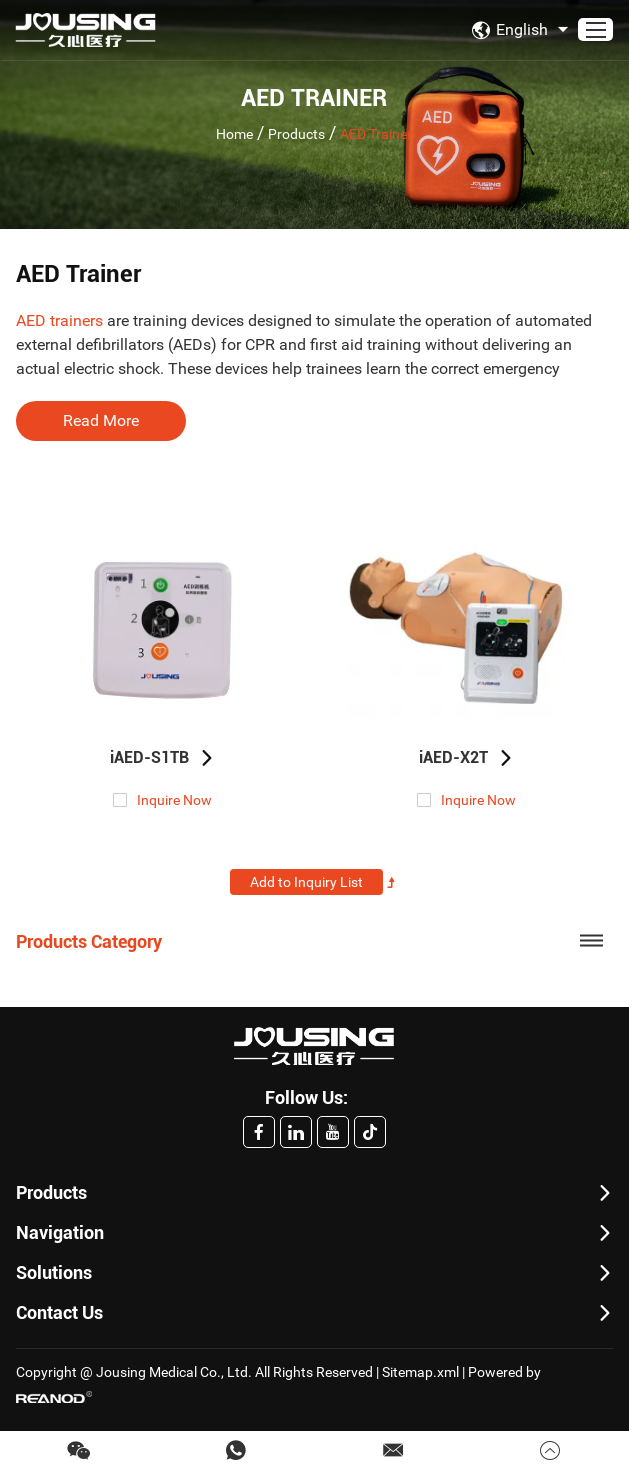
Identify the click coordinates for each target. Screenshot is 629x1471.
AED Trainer (376, 133)
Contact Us (59, 1312)
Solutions (54, 1272)
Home (234, 133)
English (522, 30)
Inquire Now (174, 800)
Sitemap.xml (420, 1372)
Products (296, 133)
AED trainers (59, 320)
